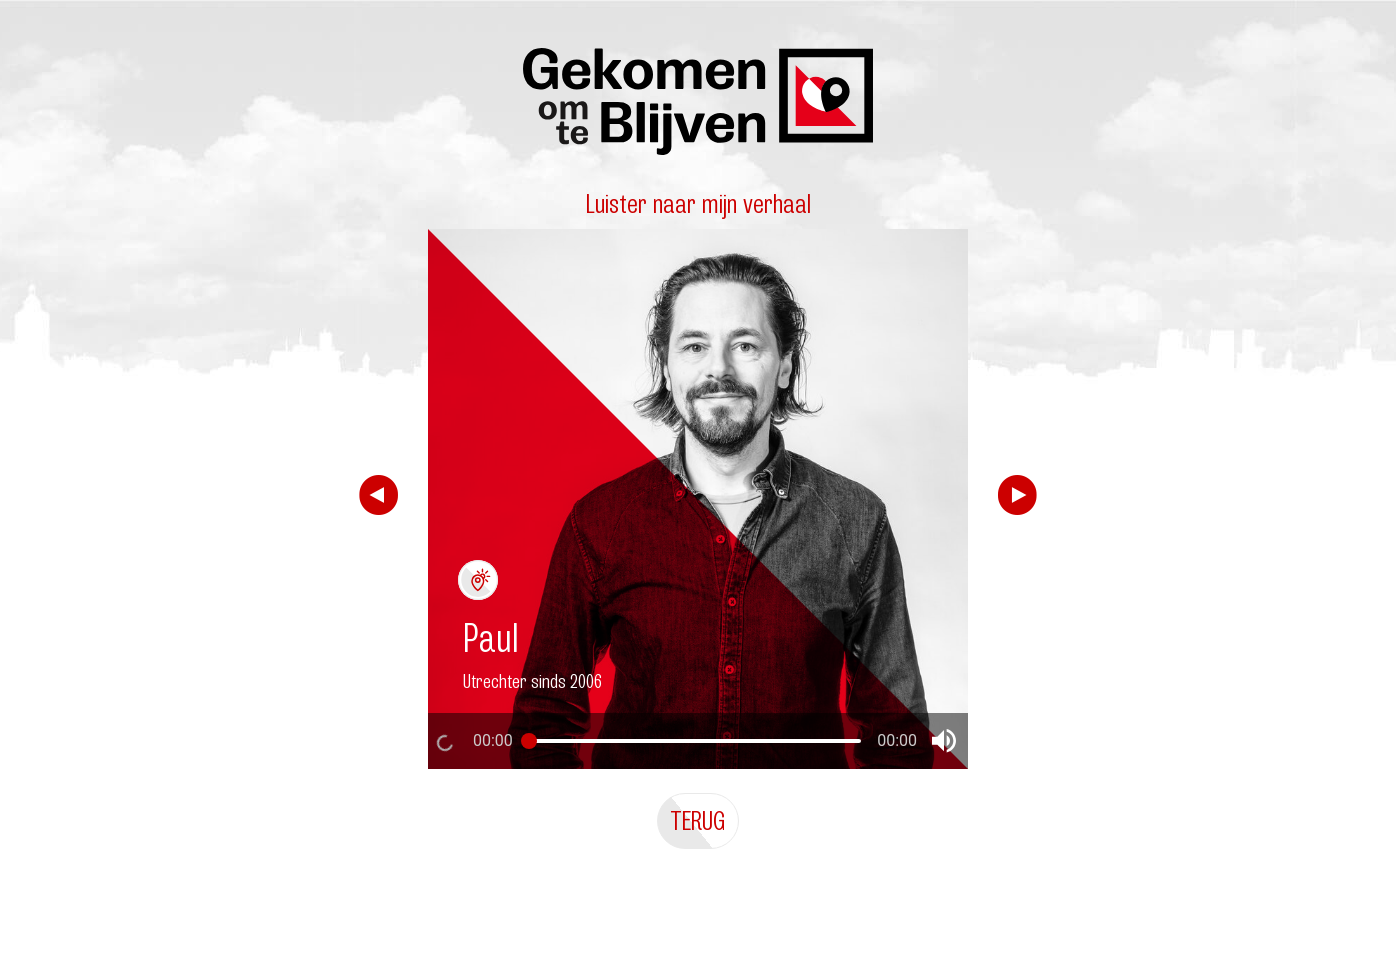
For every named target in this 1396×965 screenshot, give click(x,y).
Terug (698, 820)
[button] (944, 741)
